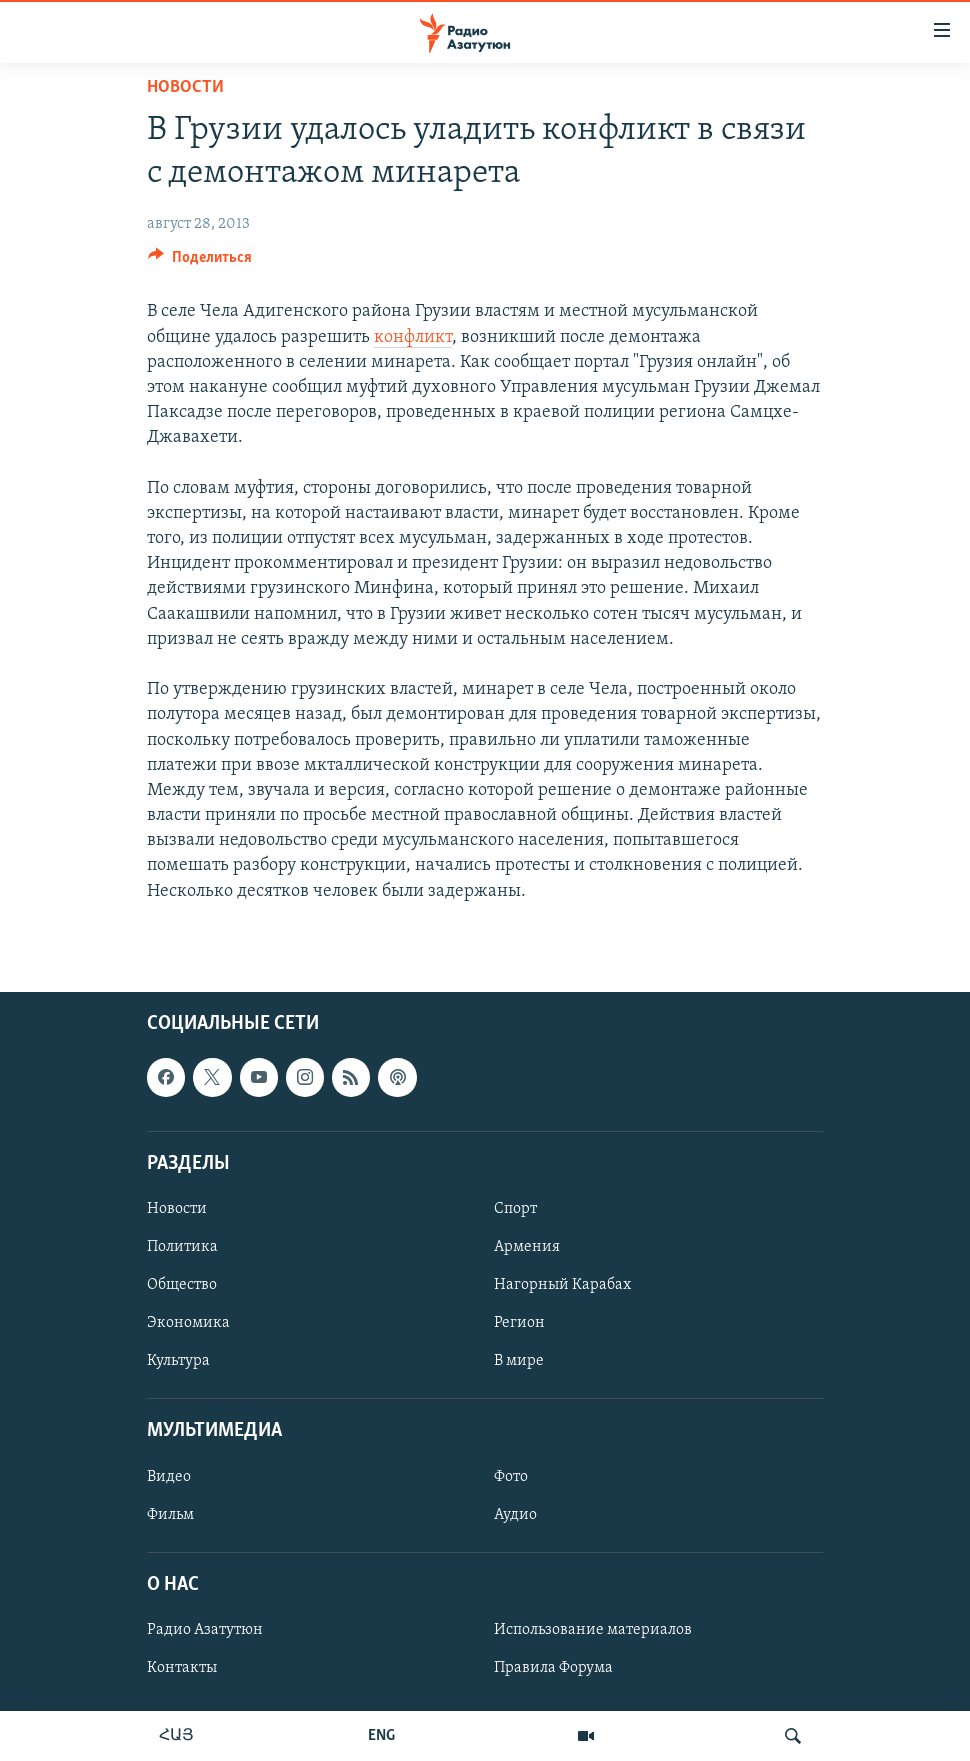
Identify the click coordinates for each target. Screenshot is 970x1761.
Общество (182, 1285)
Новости (185, 87)
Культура (178, 1361)
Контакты (182, 1668)
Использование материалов (593, 1630)
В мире (519, 1361)
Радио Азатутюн (205, 1630)
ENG (381, 1736)
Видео (169, 1476)
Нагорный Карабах (562, 1285)
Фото (511, 1476)
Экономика (188, 1323)
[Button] (200, 262)
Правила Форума (553, 1668)
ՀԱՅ (176, 1736)
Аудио (515, 1514)
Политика (182, 1247)
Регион (519, 1323)
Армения (527, 1247)
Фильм (170, 1514)
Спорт (515, 1209)
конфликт (413, 337)
